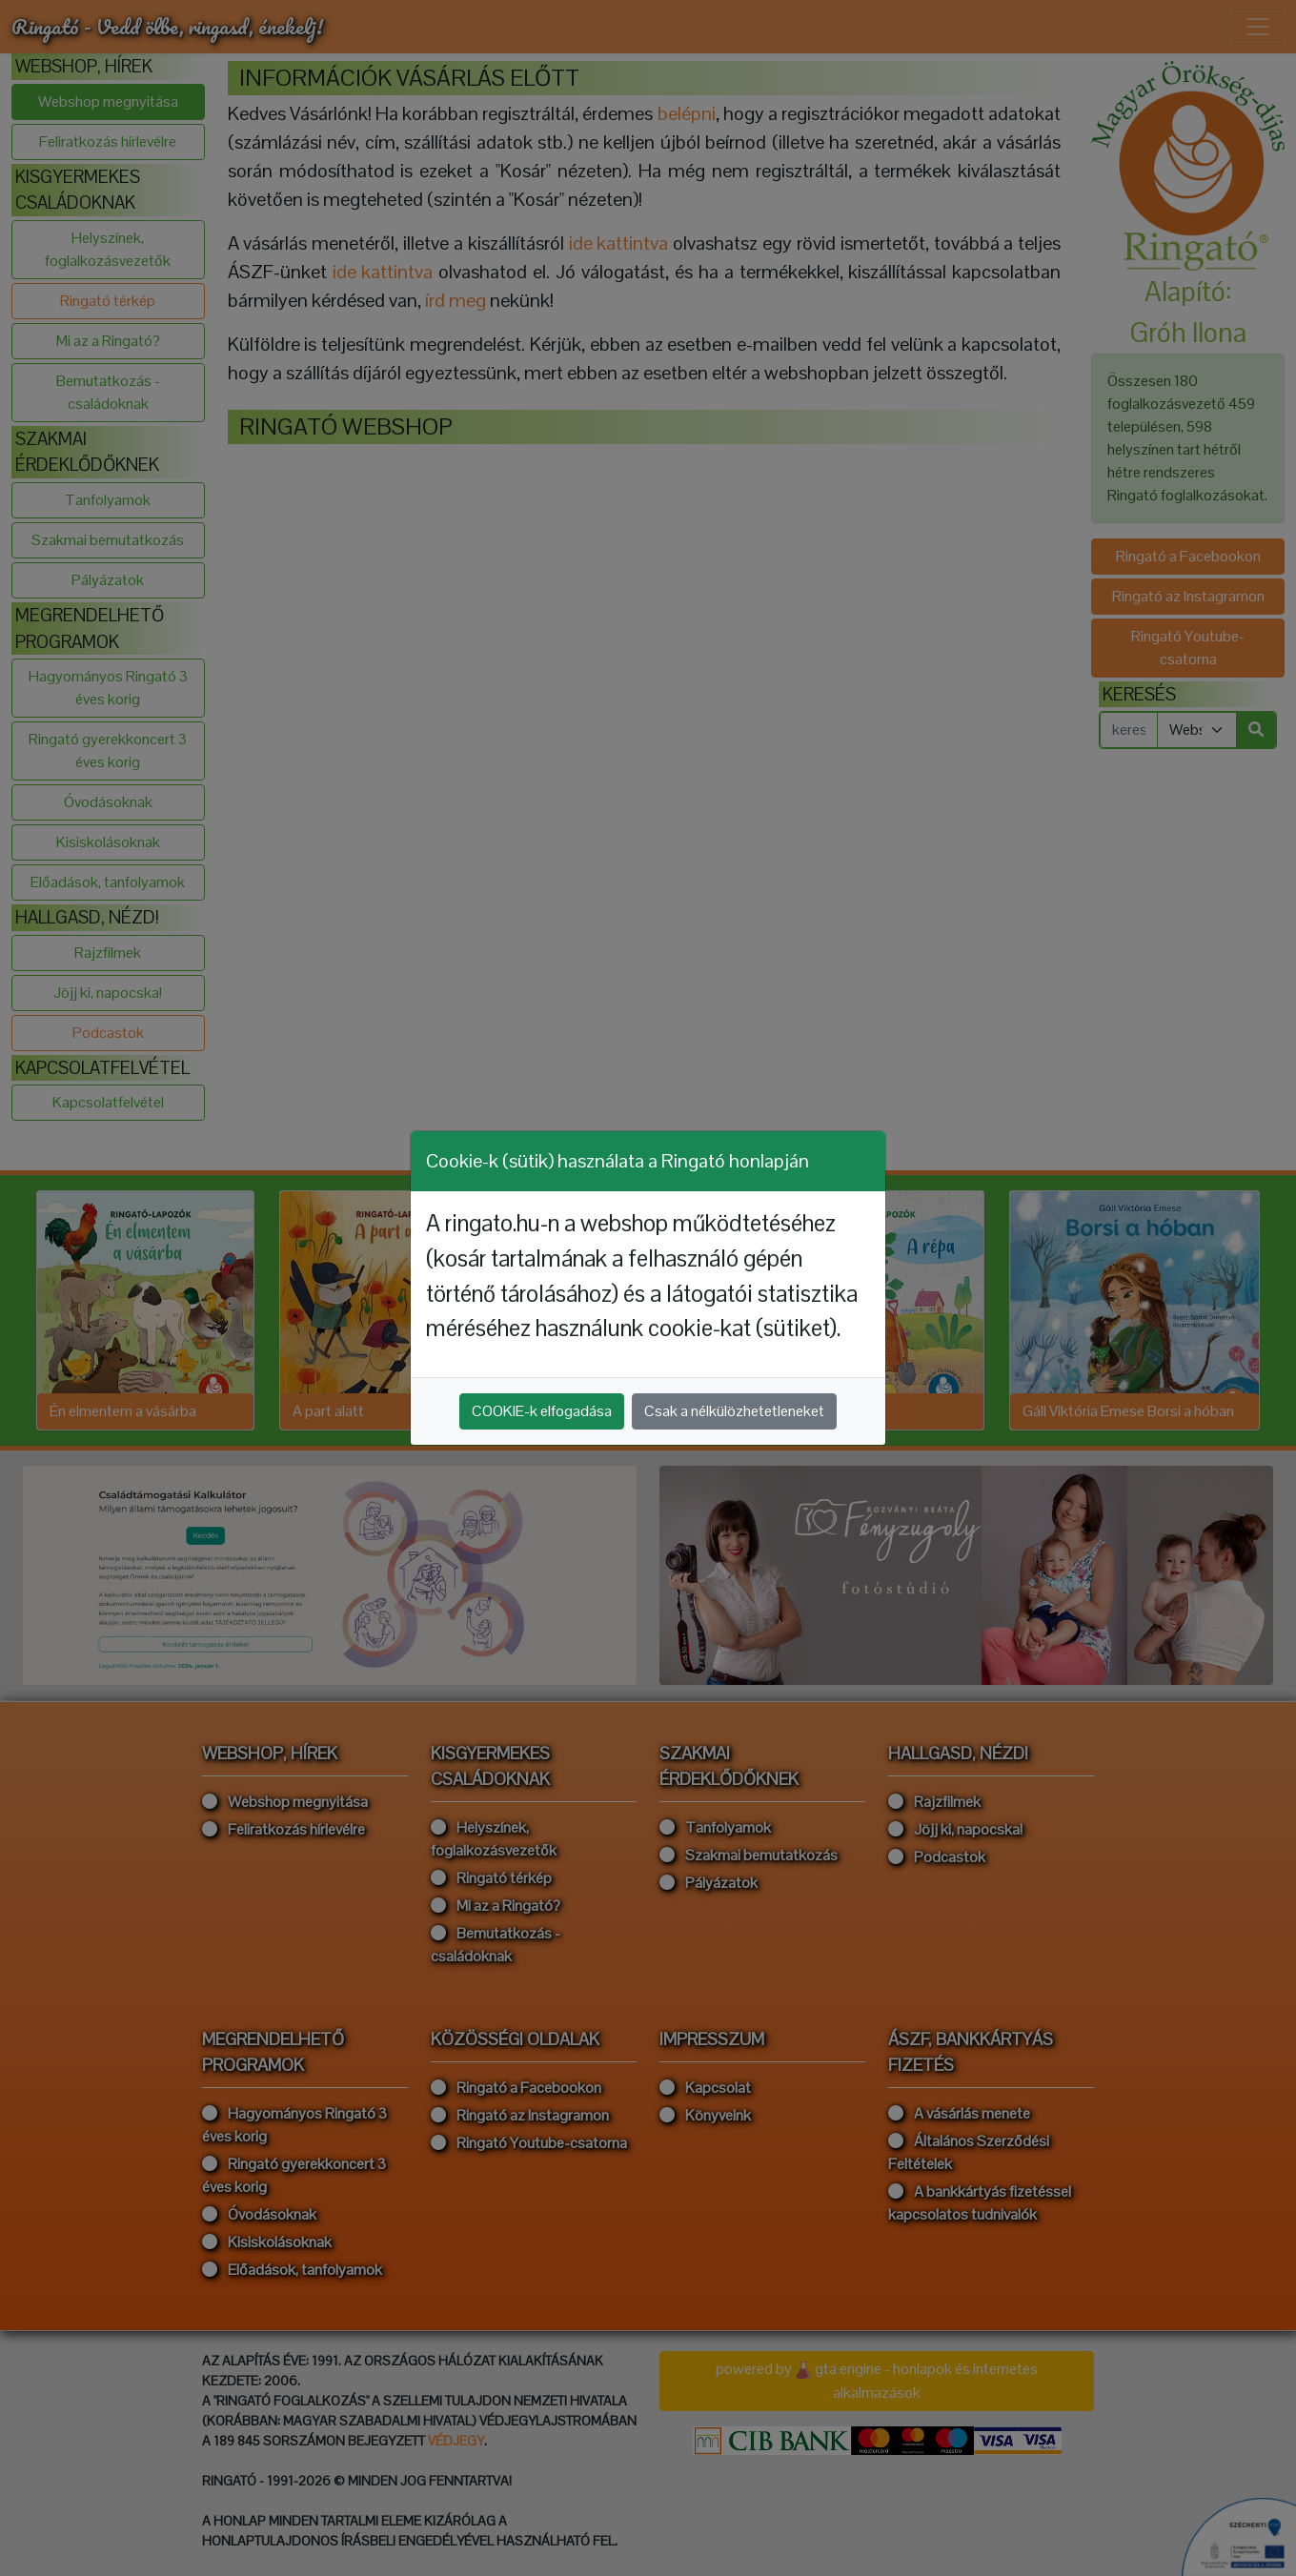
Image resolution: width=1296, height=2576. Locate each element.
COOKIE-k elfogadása (542, 1411)
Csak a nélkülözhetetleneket (734, 1411)
